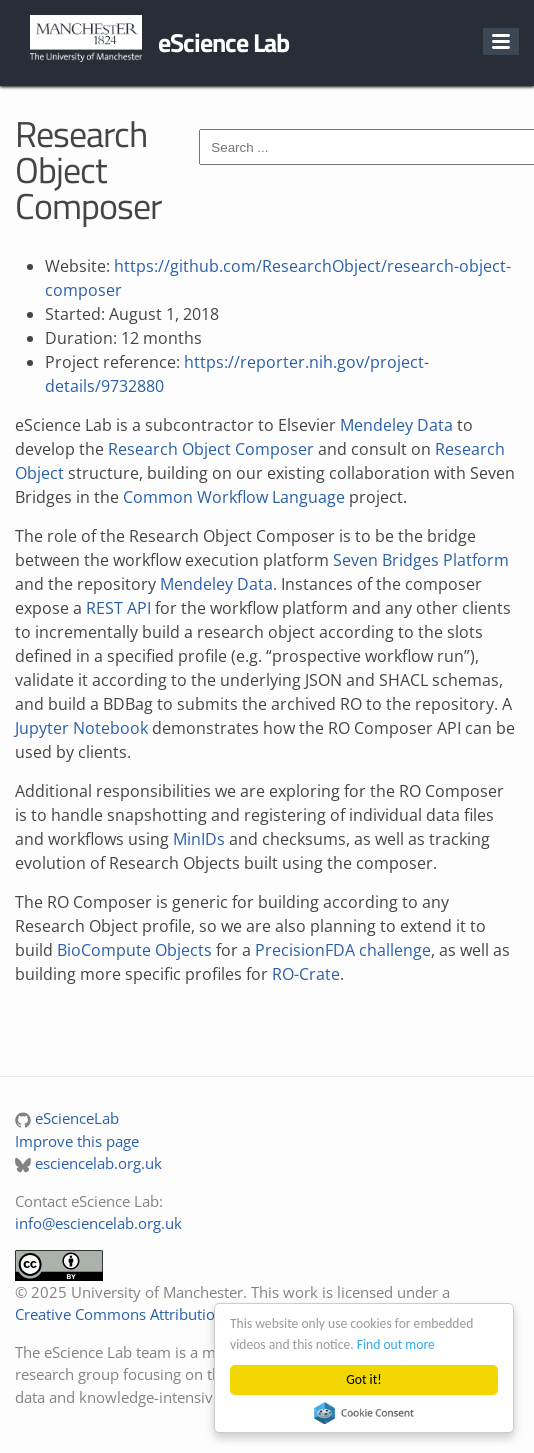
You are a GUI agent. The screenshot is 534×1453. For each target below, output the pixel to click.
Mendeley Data (396, 425)
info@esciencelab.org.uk (98, 1223)
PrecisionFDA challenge (343, 950)
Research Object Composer (211, 449)
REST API (118, 608)
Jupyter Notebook (81, 728)
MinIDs (199, 839)
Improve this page (77, 1141)
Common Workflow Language (234, 497)
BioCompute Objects (134, 950)
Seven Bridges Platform (421, 560)
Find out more (396, 1344)
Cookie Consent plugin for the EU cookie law (364, 1413)
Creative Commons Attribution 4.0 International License (206, 1314)
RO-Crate (306, 974)
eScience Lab (223, 42)
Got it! (363, 1379)
